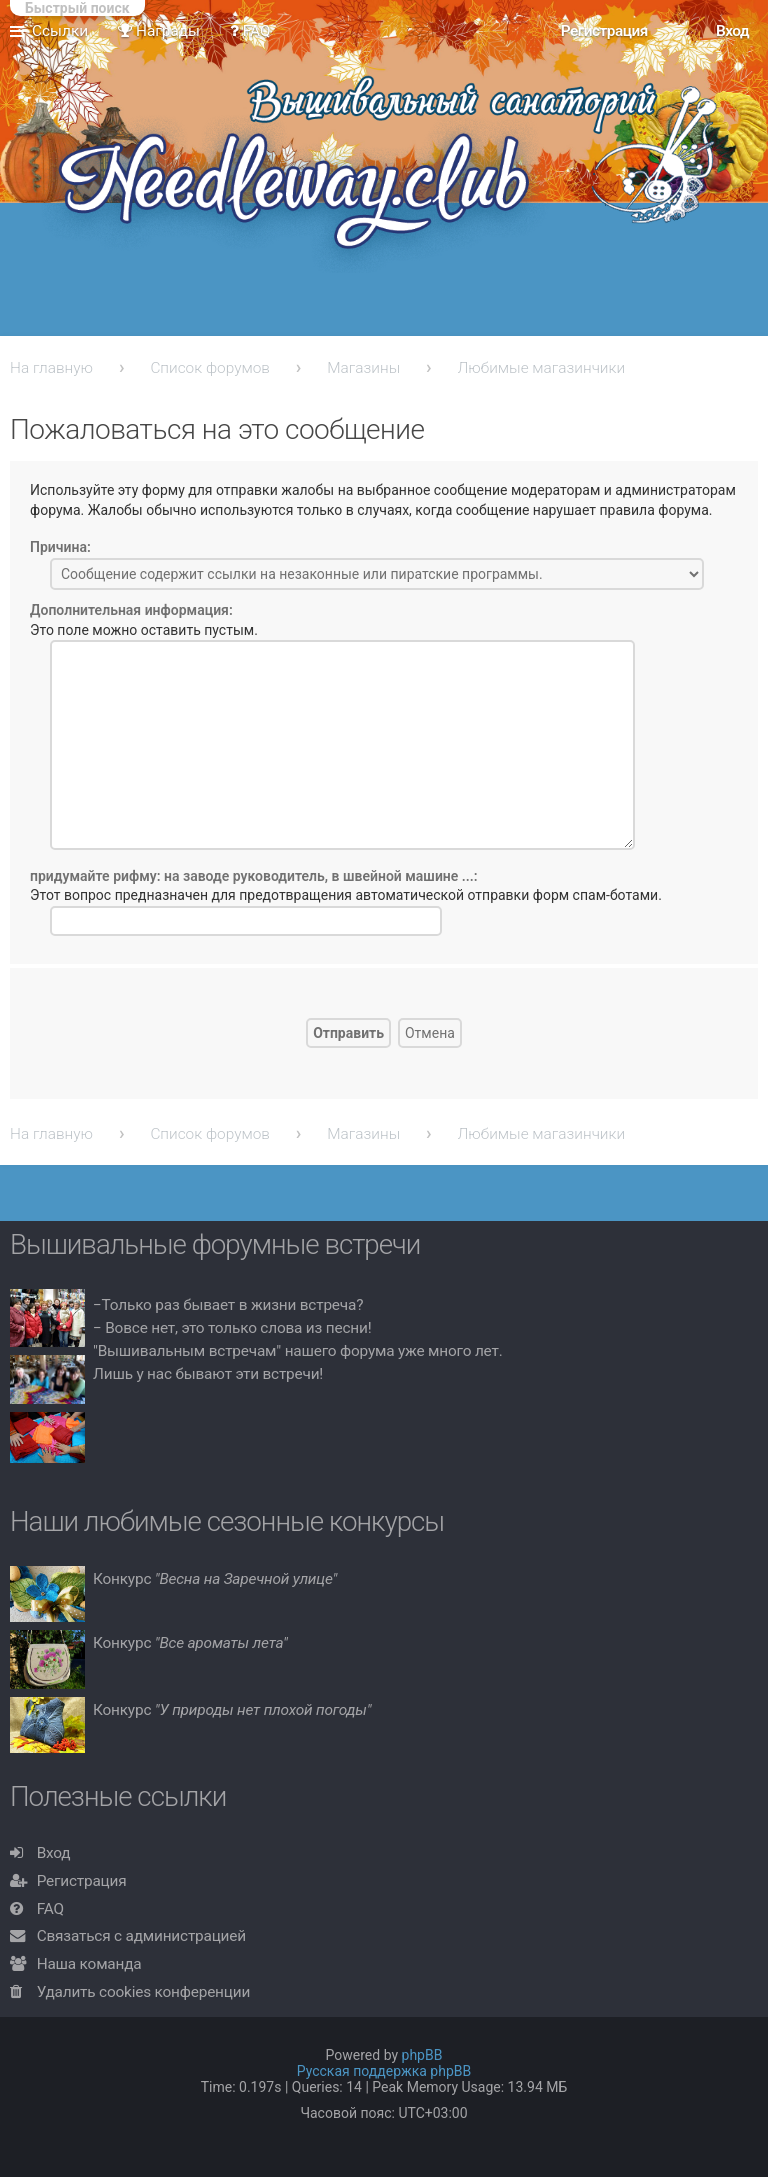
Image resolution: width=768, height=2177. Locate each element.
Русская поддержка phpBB (384, 2071)
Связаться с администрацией (141, 1936)
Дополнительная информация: (131, 610)
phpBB (422, 2055)
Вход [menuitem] (732, 31)
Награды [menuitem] (159, 31)
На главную (51, 368)
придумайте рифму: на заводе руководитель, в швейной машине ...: (254, 876)
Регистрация (82, 1881)
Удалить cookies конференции (143, 1992)
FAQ (50, 1909)
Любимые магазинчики (542, 368)
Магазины (363, 368)
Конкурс (215, 1579)
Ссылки (60, 31)
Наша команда (89, 1964)
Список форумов (210, 368)
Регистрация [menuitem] (604, 31)
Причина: (60, 547)
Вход (54, 1853)
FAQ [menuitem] (250, 31)
